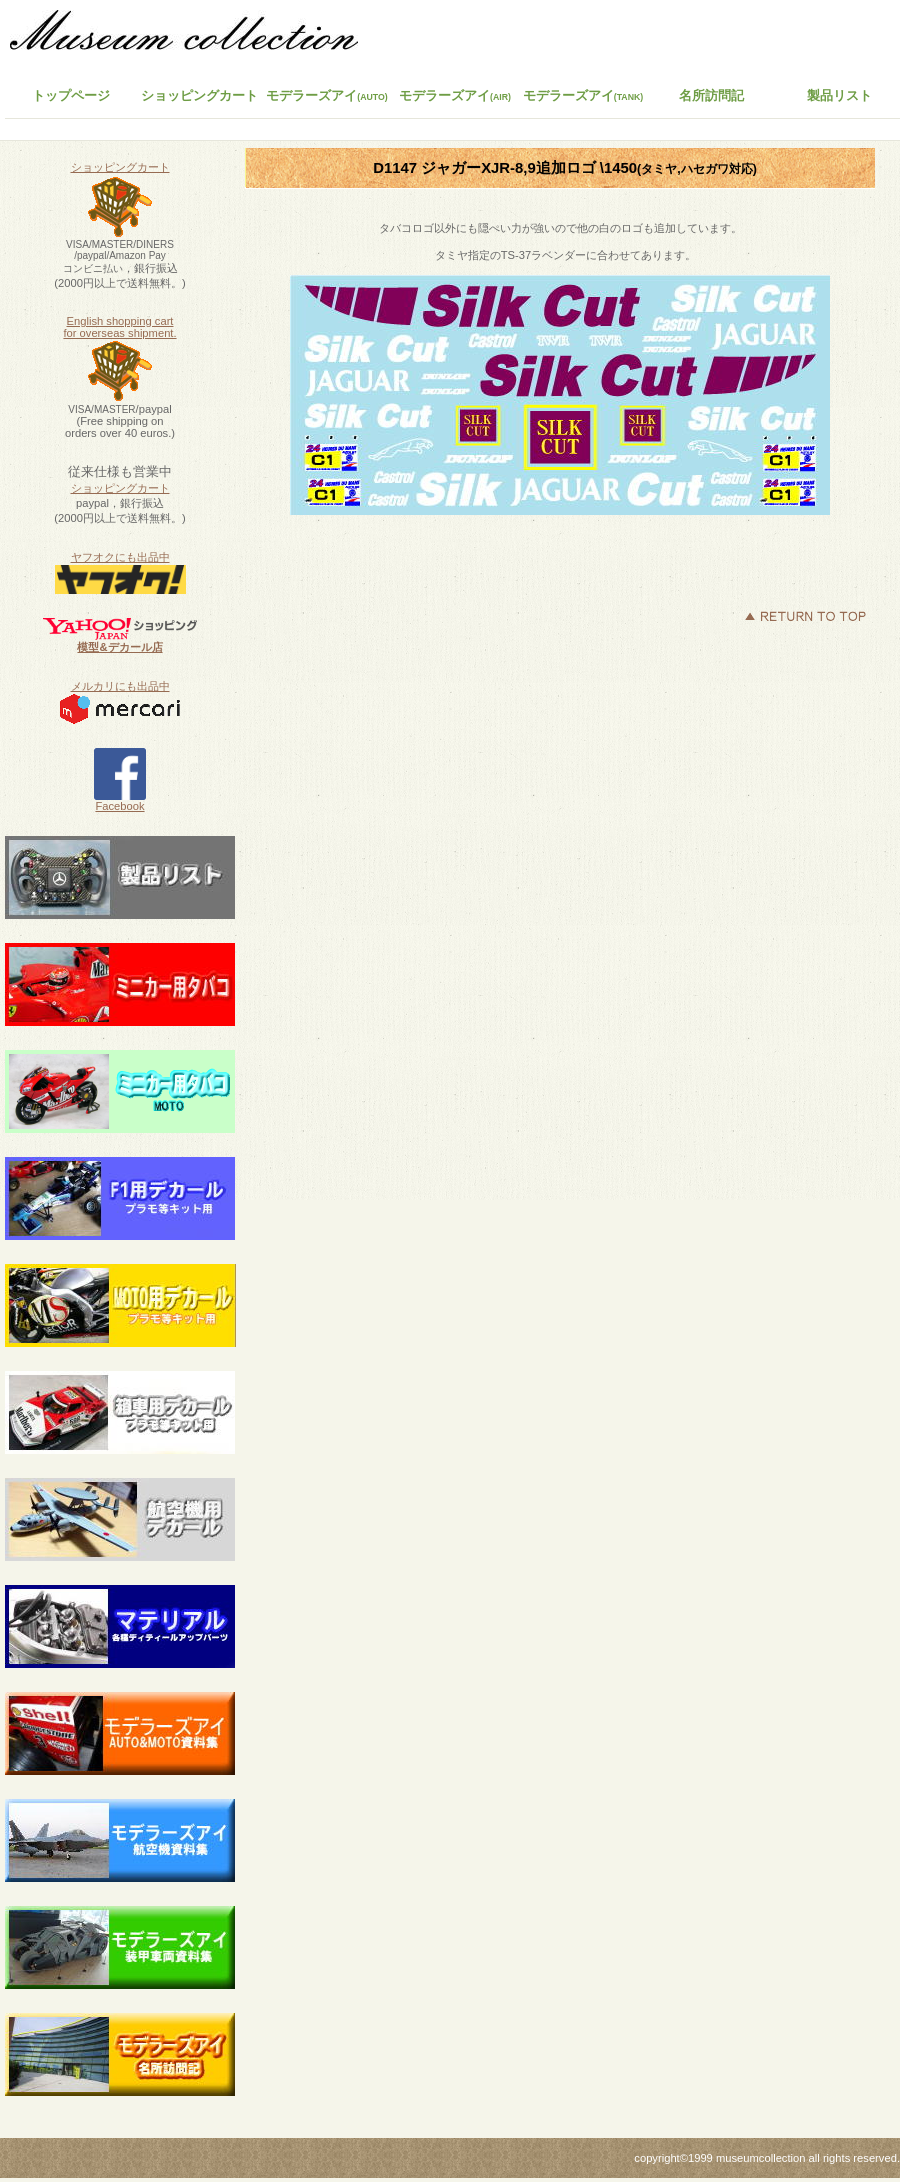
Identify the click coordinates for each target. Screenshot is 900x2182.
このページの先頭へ (805, 616)
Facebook (120, 801)
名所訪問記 (711, 95)
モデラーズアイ (583, 95)
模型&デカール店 (119, 647)
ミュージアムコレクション (195, 35)
